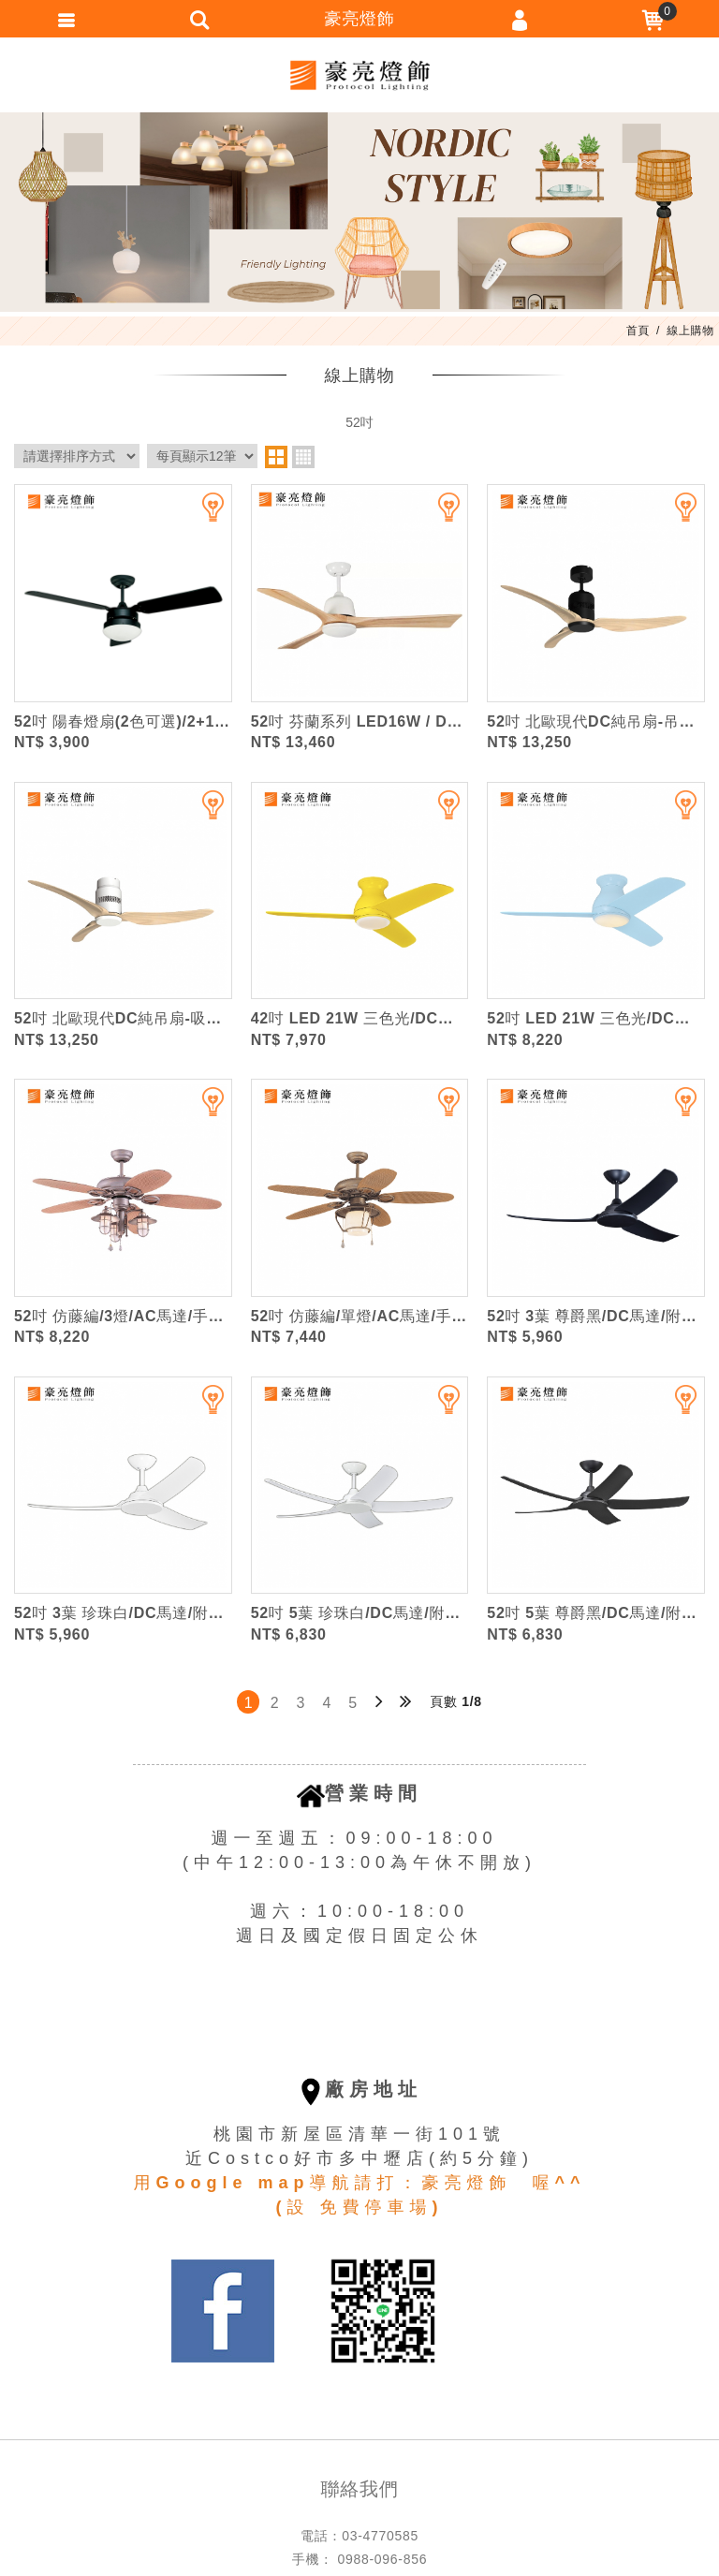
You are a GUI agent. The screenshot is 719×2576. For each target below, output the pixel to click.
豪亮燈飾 (359, 75)
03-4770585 (380, 2535)
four (303, 457)
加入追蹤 (201, 515)
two (276, 457)
